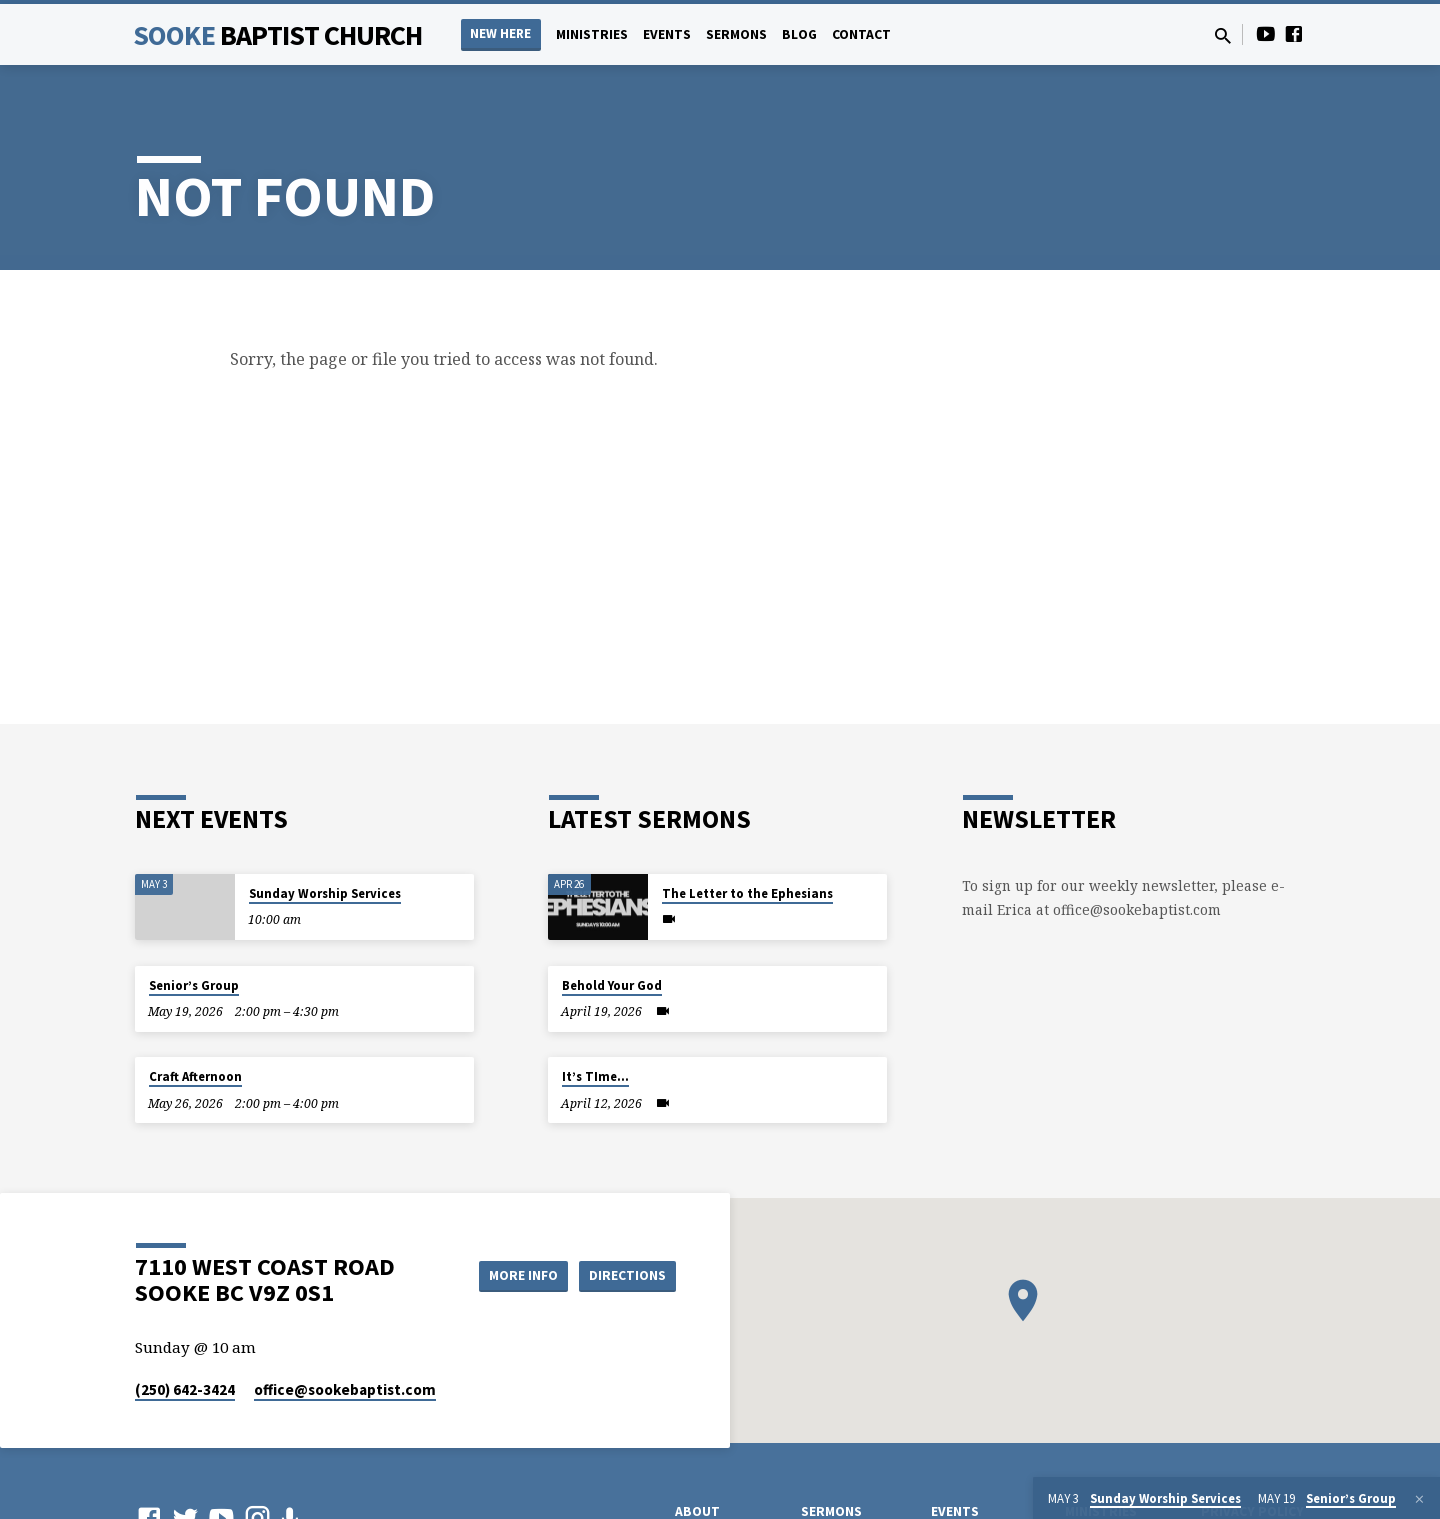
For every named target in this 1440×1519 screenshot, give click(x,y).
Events (667, 34)
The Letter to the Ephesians (747, 893)
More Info (513, 1275)
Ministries (592, 34)
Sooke (278, 35)
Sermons (736, 34)
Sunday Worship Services (325, 893)
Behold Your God (612, 985)
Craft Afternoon (195, 1076)
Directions (626, 1275)
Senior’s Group (194, 985)
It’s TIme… (595, 1076)
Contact (861, 34)
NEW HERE (500, 33)
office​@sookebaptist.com (345, 1389)
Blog (799, 34)
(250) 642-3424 (185, 1389)
